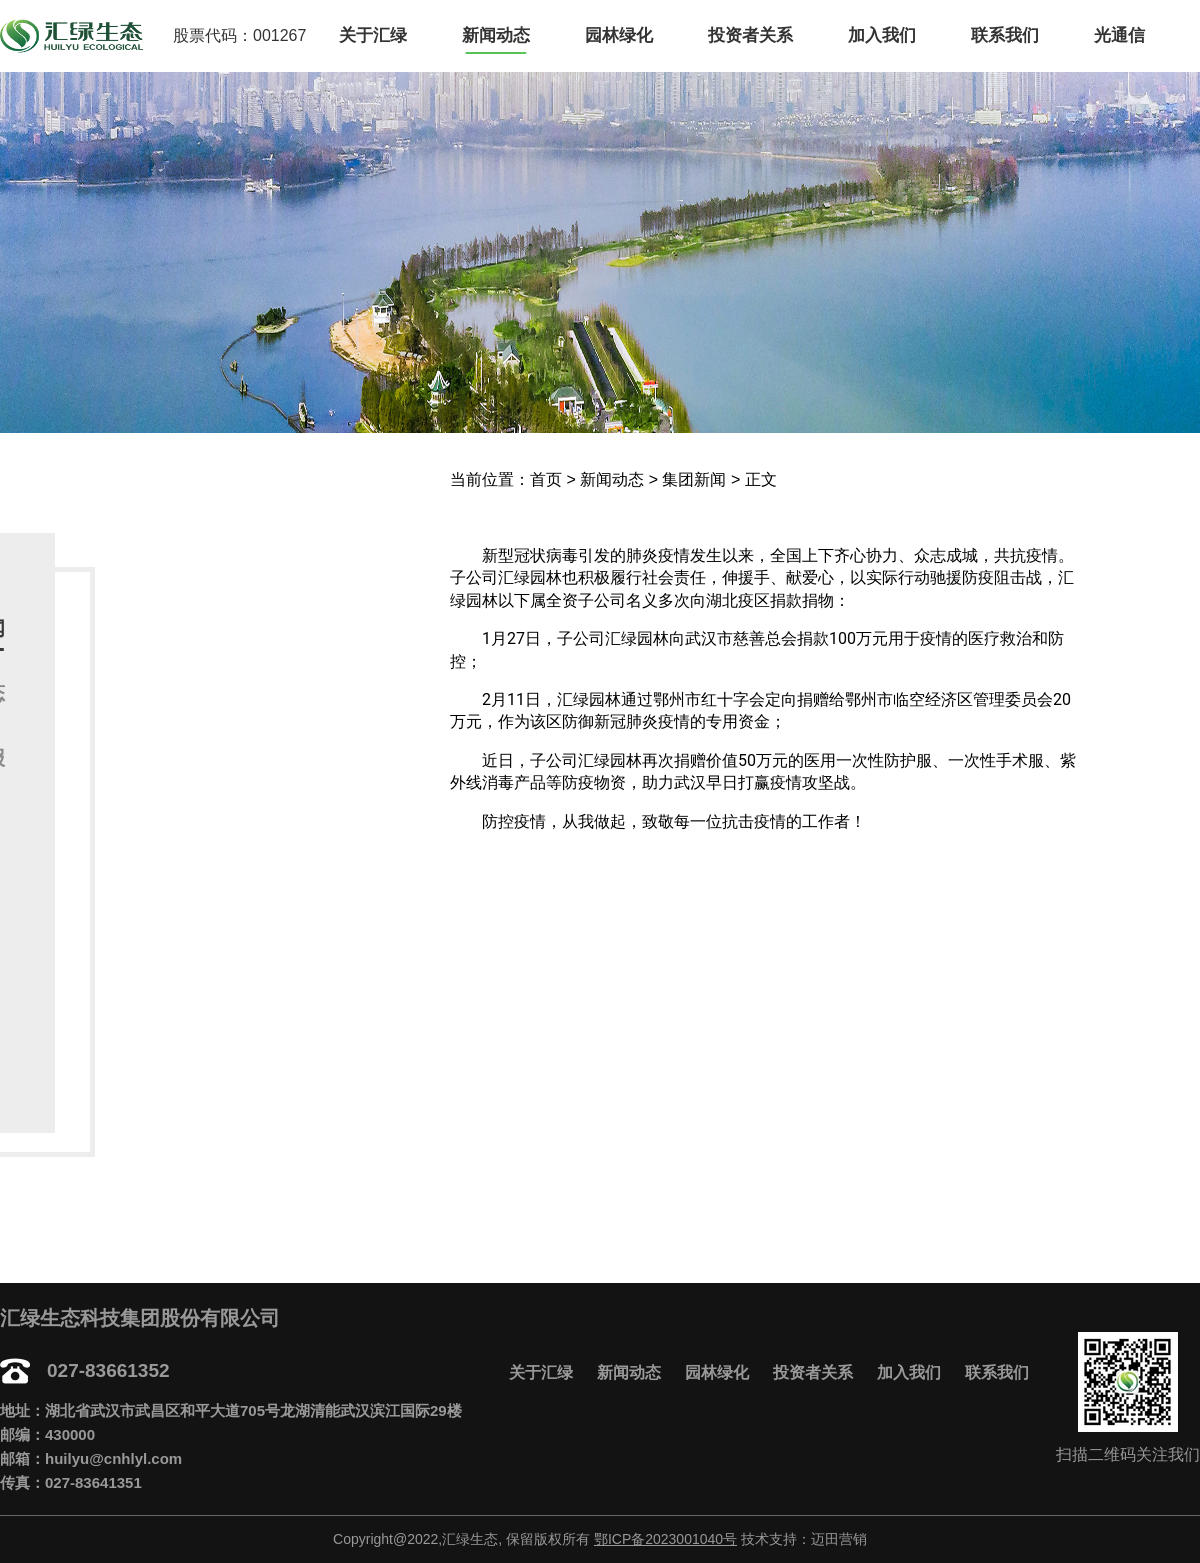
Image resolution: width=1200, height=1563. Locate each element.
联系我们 (1005, 35)
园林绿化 (619, 35)
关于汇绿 (373, 35)
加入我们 (882, 35)
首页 (546, 479)
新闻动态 (496, 35)
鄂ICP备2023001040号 (665, 1539)
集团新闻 (694, 479)
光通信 (1119, 35)
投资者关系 (750, 35)
